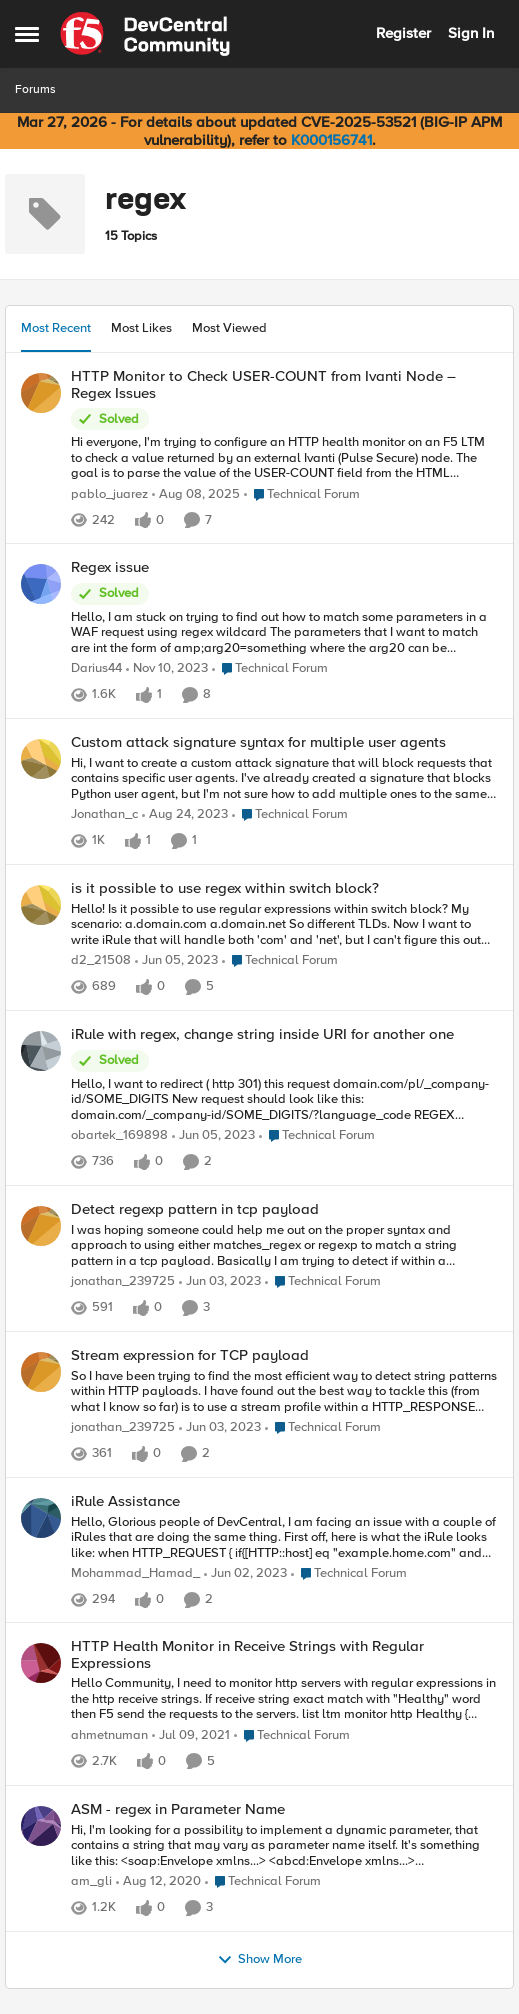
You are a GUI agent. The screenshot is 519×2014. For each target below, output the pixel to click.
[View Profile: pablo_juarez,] (41, 393)
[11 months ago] (196, 495)
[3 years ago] (176, 961)
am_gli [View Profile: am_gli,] (91, 1881)
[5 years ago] (191, 1736)
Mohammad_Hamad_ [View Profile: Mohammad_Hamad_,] (135, 1573)
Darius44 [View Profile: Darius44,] (96, 669)
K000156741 (331, 140)
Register (403, 33)
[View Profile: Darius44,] (41, 584)
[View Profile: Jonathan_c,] (41, 759)
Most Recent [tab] (56, 328)
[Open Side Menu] (27, 34)
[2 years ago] (167, 670)
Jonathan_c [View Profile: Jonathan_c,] (104, 815)
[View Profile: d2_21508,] (41, 905)
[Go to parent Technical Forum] (302, 495)
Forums (35, 89)
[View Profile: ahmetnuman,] (41, 1663)
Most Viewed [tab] (229, 328)
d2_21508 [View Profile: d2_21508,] (101, 960)
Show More (259, 1960)
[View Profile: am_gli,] (41, 1826)
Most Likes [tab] (141, 328)
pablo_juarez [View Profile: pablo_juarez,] (109, 494)
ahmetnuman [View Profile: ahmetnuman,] (109, 1735)
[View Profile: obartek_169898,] (41, 1051)
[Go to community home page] (145, 34)
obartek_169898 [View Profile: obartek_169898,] (119, 1135)
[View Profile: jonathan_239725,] (41, 1226)
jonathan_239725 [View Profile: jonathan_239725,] (123, 1281)
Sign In (471, 33)
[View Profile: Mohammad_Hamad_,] (41, 1518)
